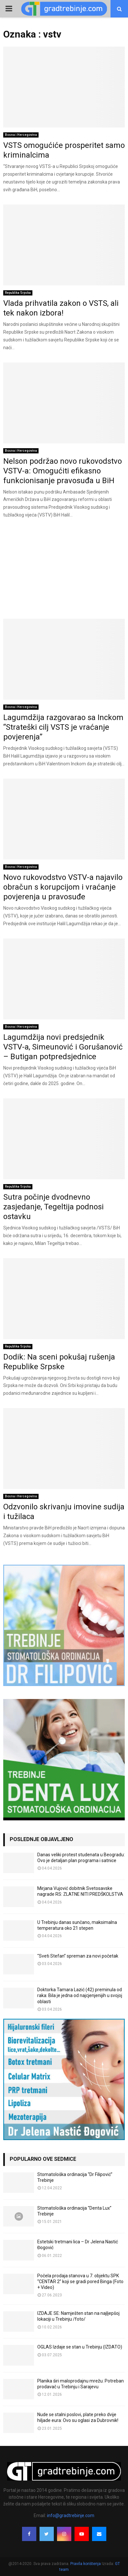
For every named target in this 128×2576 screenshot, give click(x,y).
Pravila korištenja (86, 2563)
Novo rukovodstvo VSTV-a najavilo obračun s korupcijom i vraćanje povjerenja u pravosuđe (62, 887)
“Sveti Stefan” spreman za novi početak (77, 1956)
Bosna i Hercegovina (21, 135)
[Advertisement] (64, 571)
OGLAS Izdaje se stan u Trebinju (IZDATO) (79, 2346)
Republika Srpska (18, 292)
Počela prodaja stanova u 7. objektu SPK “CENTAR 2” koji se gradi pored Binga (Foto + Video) (80, 2281)
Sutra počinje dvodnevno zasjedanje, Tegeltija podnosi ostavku (53, 1207)
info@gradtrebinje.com (70, 2515)
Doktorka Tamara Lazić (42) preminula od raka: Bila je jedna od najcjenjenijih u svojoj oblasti (79, 1995)
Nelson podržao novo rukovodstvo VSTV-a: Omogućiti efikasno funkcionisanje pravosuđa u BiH (62, 471)
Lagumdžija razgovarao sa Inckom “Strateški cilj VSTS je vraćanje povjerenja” (63, 727)
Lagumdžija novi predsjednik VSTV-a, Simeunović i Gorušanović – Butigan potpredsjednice (63, 1047)
